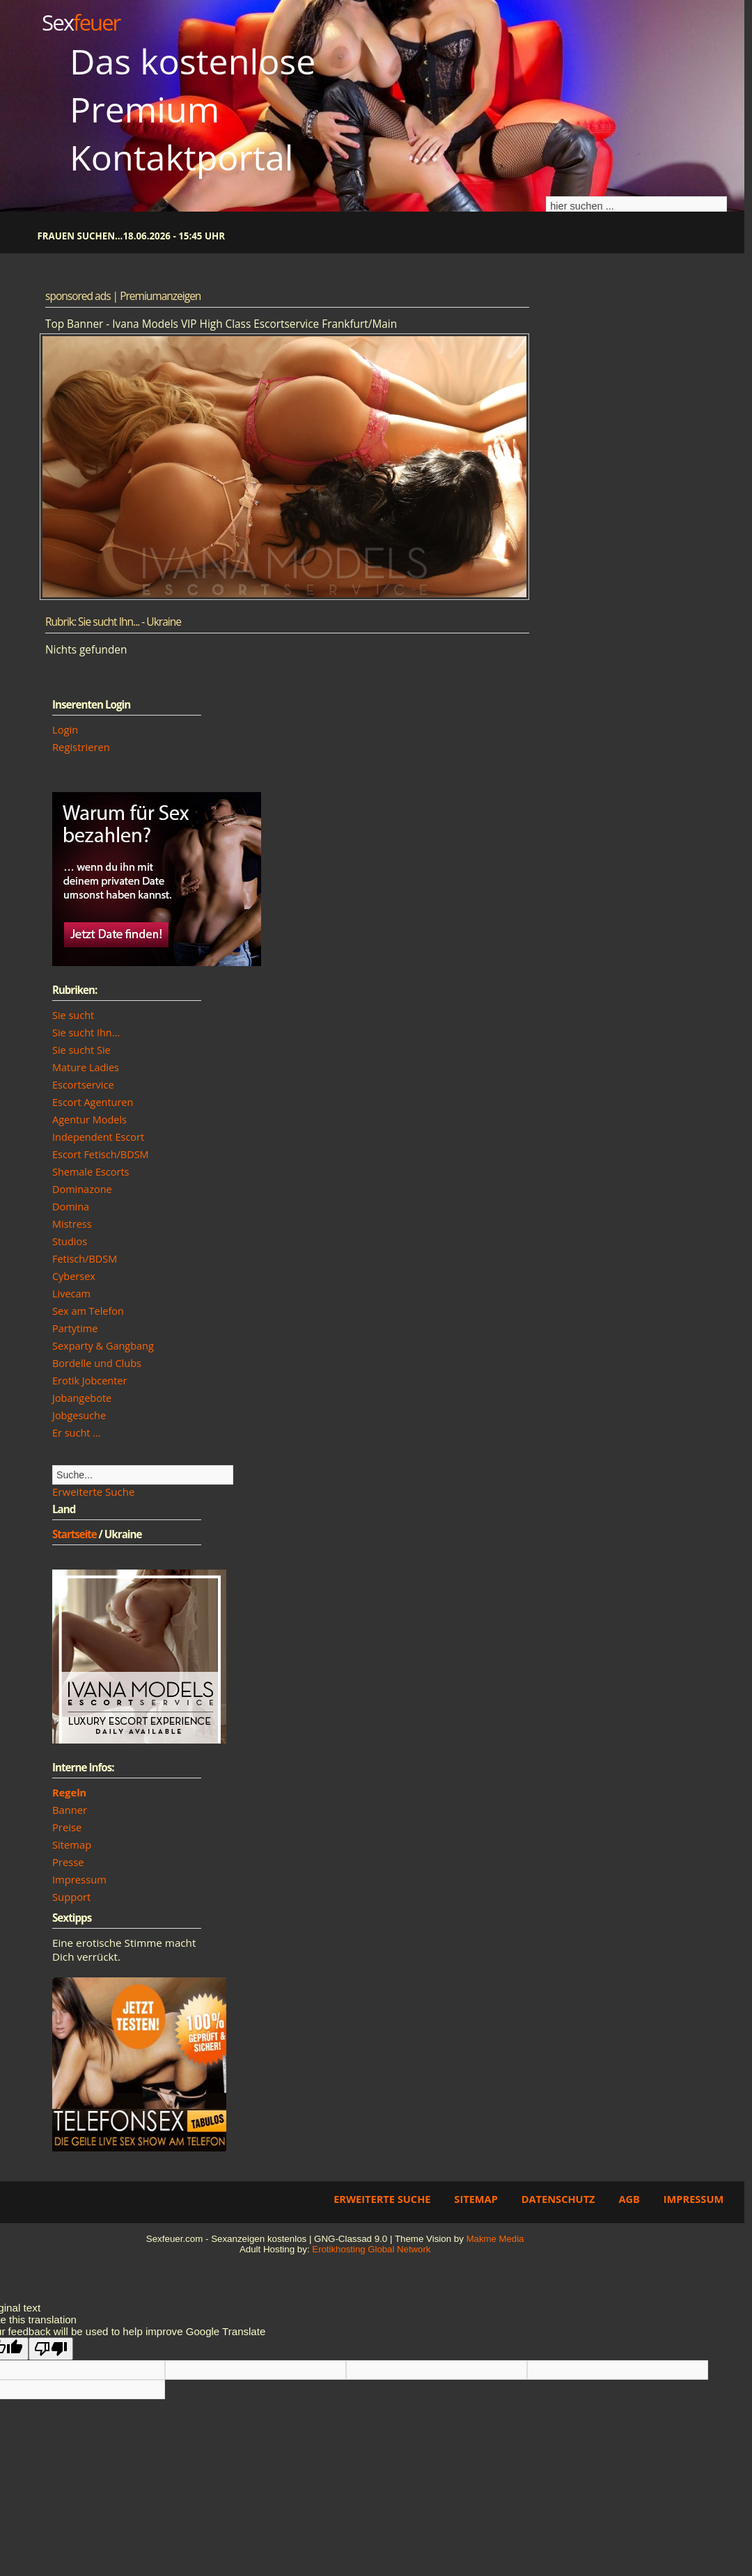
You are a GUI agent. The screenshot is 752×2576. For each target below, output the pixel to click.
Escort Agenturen (92, 1102)
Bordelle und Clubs (96, 1363)
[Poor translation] (51, 2348)
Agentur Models (89, 1119)
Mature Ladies (85, 1067)
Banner (69, 1810)
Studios (69, 1241)
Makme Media (495, 2239)
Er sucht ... (76, 1432)
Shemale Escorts (90, 1171)
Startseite (74, 1534)
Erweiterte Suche (93, 1492)
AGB (628, 2199)
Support (71, 1897)
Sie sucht (73, 1015)
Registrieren (81, 747)
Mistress (72, 1224)
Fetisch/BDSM (84, 1258)
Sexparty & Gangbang (103, 1345)
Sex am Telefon (88, 1311)
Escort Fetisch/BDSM (100, 1154)
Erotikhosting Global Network (371, 2249)
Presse (68, 1862)
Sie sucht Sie (81, 1050)
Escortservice (83, 1084)
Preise (66, 1827)
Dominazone (82, 1189)
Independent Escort (98, 1137)
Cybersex (73, 1276)
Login (65, 729)
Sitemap (71, 1844)
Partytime (74, 1328)
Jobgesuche (79, 1415)
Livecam (71, 1293)
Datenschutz (558, 2199)
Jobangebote (81, 1398)
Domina (70, 1206)
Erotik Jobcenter (89, 1380)
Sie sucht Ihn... (86, 1032)
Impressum (79, 1879)
